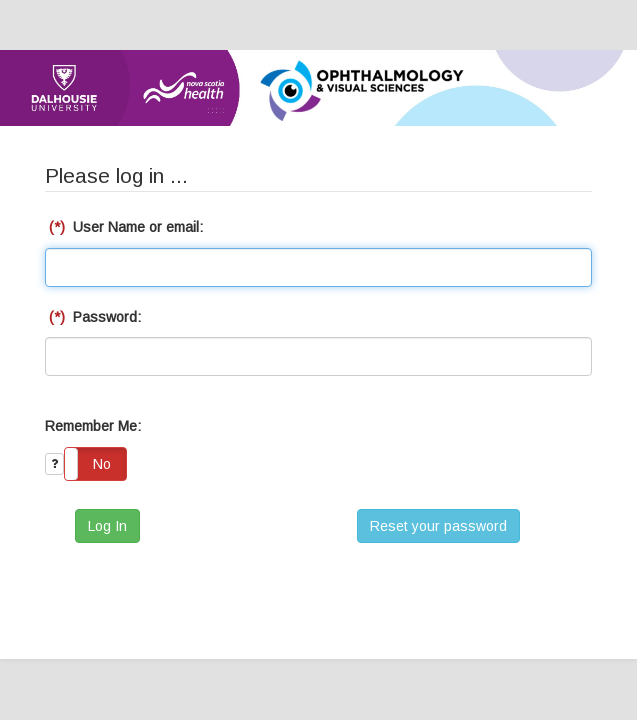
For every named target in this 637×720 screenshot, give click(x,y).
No (102, 464)
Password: (93, 317)
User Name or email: (124, 227)
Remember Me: (93, 426)
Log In (107, 526)
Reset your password (438, 526)
